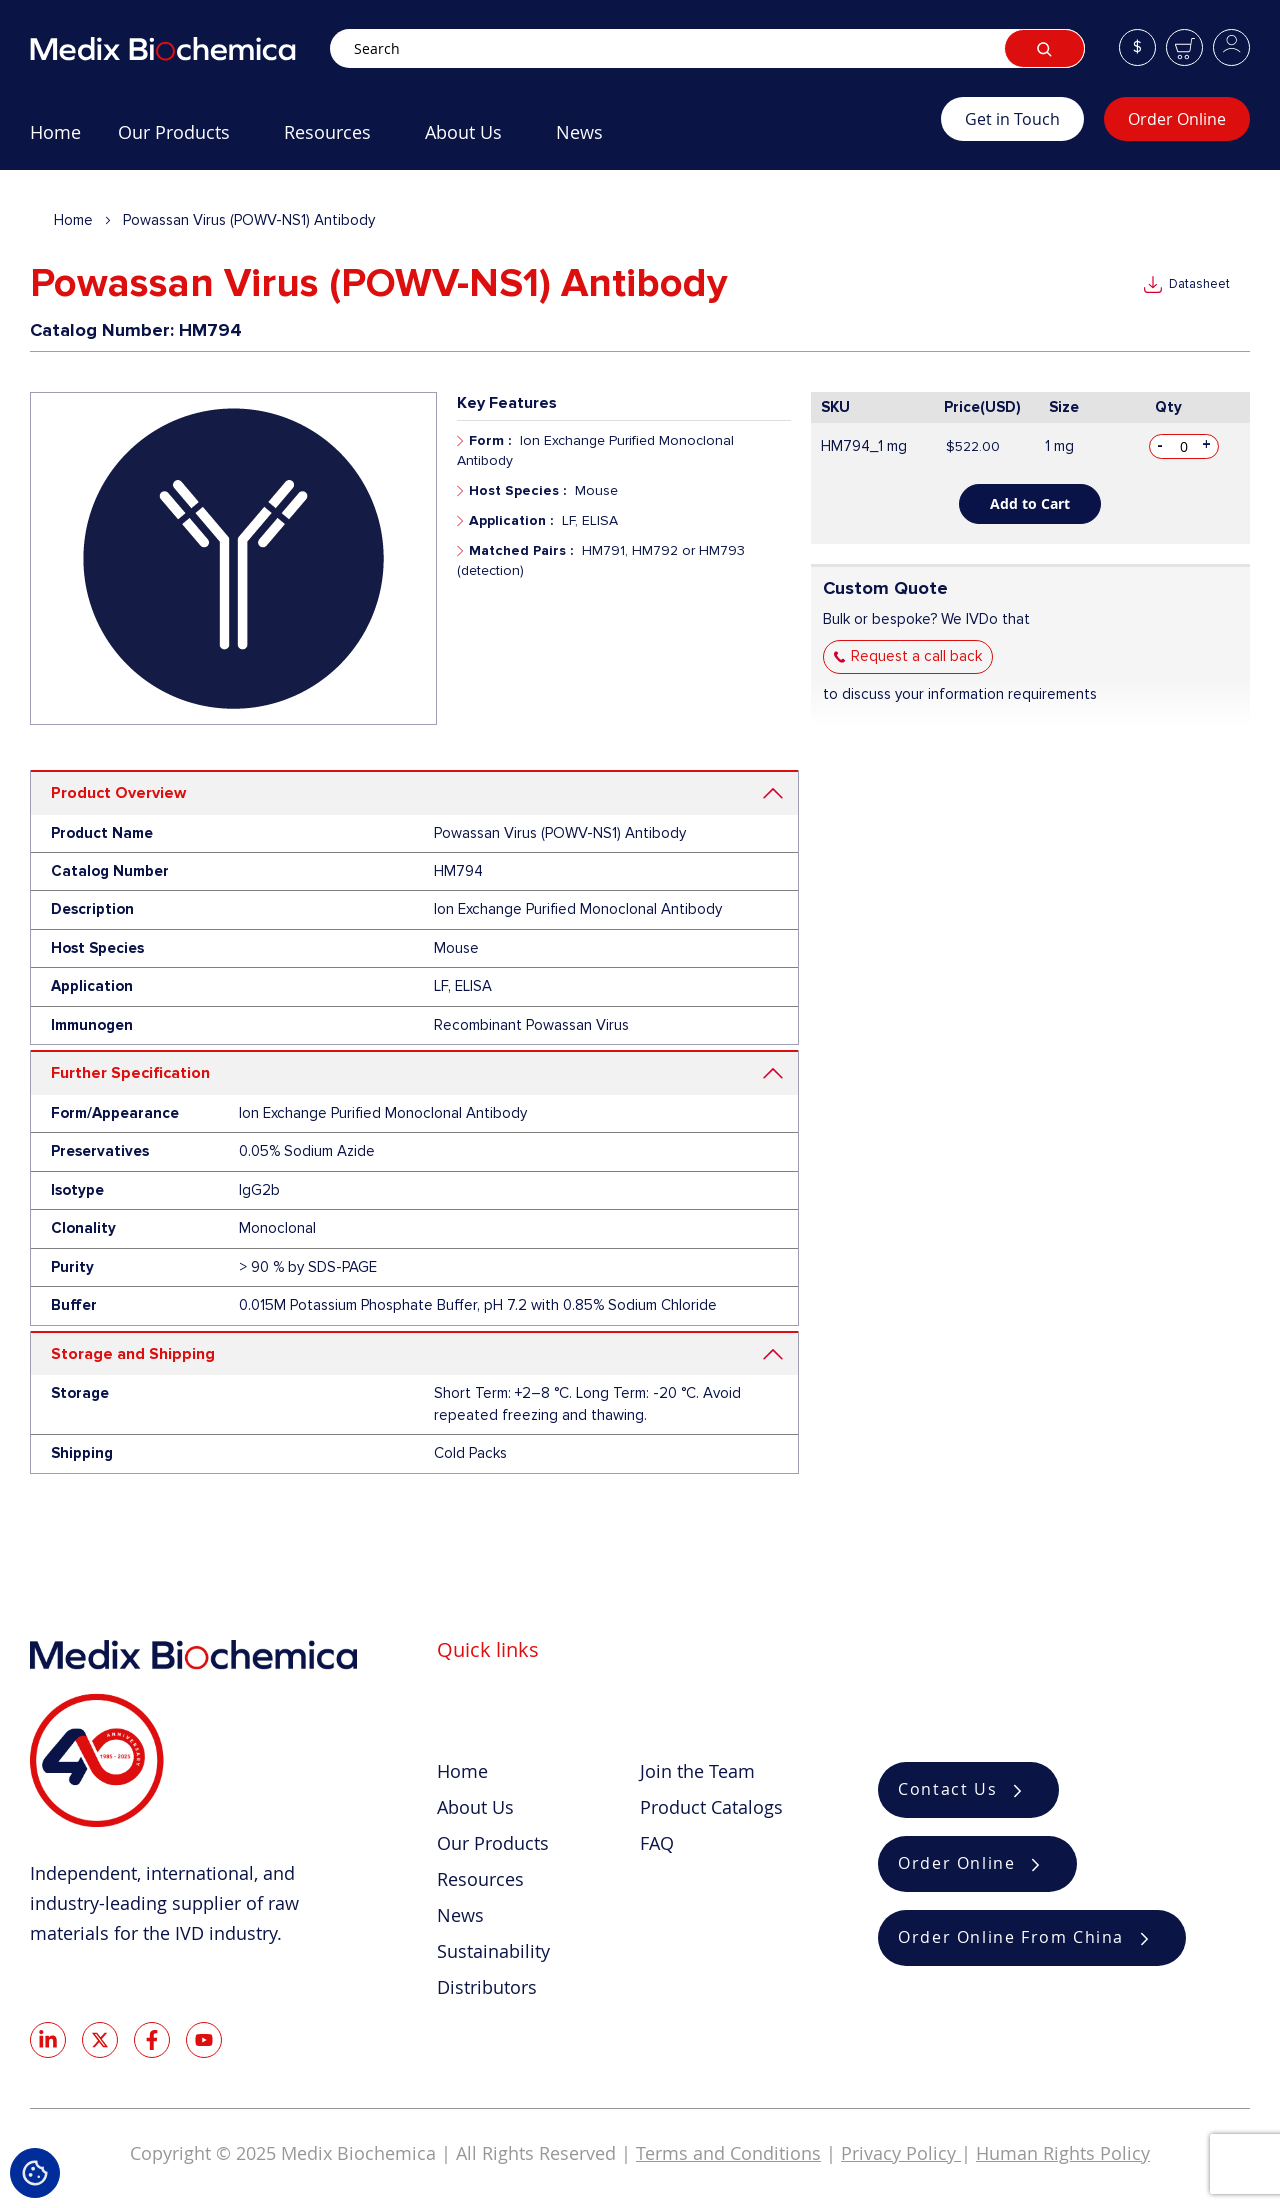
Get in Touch (1012, 119)
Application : (511, 520)
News (460, 1915)
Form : (490, 440)
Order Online (1177, 119)
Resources (480, 1879)
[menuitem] (55, 140)
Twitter (100, 2040)
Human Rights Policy (1063, 2153)
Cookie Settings (35, 2173)
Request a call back (916, 656)
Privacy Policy (901, 2153)
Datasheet (1199, 284)
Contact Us (947, 1790)
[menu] (485, 140)
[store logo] (180, 48)
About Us (475, 1807)
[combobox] (707, 48)
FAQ (657, 1843)
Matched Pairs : (521, 550)
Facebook (152, 2040)
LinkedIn (48, 2040)
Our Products (493, 1843)
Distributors (487, 1987)
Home (73, 220)
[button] (1137, 47)
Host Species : (517, 490)
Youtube (204, 2040)
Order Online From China (1011, 1938)
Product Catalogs (711, 1807)
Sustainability (493, 1951)
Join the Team (697, 1771)
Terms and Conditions (728, 2153)
